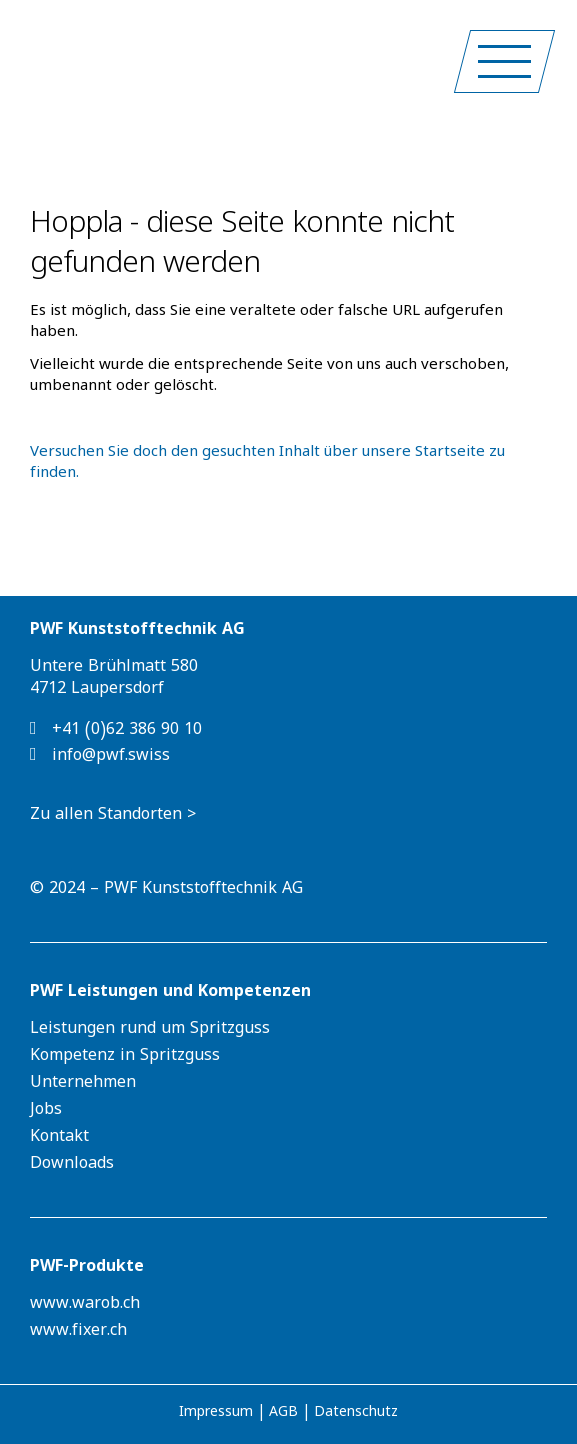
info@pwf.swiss (100, 756)
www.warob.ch (85, 1306)
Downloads (72, 1166)
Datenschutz (356, 1414)
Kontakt (59, 1139)
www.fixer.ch (78, 1333)
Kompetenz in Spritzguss (125, 1058)
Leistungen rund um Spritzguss (150, 1031)
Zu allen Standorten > (113, 817)
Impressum (216, 1414)
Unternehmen (83, 1085)
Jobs (46, 1112)
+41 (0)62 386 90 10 (116, 730)
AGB (283, 1414)
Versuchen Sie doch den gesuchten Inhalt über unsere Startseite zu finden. (267, 464)
